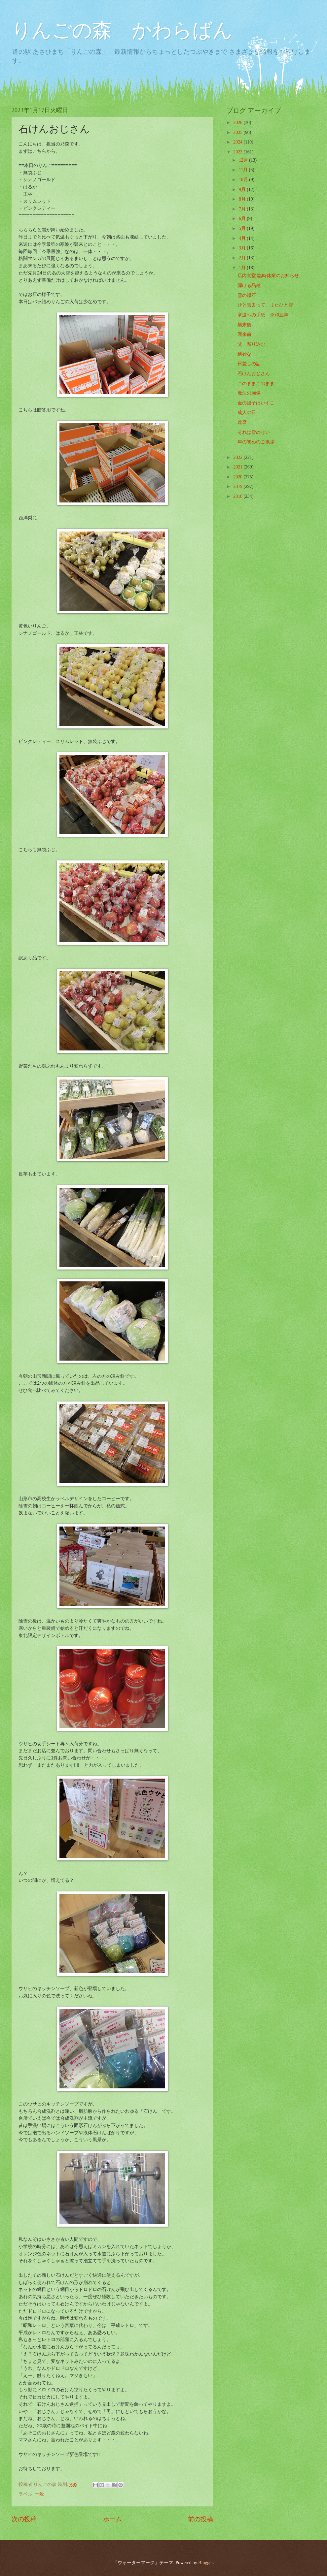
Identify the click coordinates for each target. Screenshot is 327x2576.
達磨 (242, 422)
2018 (238, 496)
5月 (243, 228)
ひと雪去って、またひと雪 (265, 305)
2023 (238, 151)
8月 (243, 199)
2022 (238, 457)
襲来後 (244, 324)
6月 (243, 218)
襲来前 (244, 334)
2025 (238, 132)
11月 (244, 169)
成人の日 (246, 412)
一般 (39, 2494)
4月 (243, 238)
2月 (243, 257)
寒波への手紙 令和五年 (262, 314)
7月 (243, 209)
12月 (244, 160)
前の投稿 (200, 2519)
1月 (243, 267)
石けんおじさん (253, 373)
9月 (243, 189)
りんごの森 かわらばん (122, 30)
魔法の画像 (249, 393)
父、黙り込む (251, 344)
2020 (238, 476)
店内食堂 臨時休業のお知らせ (268, 275)
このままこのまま (255, 383)
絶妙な (244, 354)
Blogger (205, 2562)
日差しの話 (249, 363)
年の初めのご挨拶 (255, 441)
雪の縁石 (246, 295)
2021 (238, 467)
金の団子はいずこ (255, 403)
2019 (238, 486)
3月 (243, 247)
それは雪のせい (253, 432)
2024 (238, 142)
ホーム (112, 2519)
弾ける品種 (249, 285)
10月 (244, 179)
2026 (238, 122)
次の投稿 (24, 2519)
